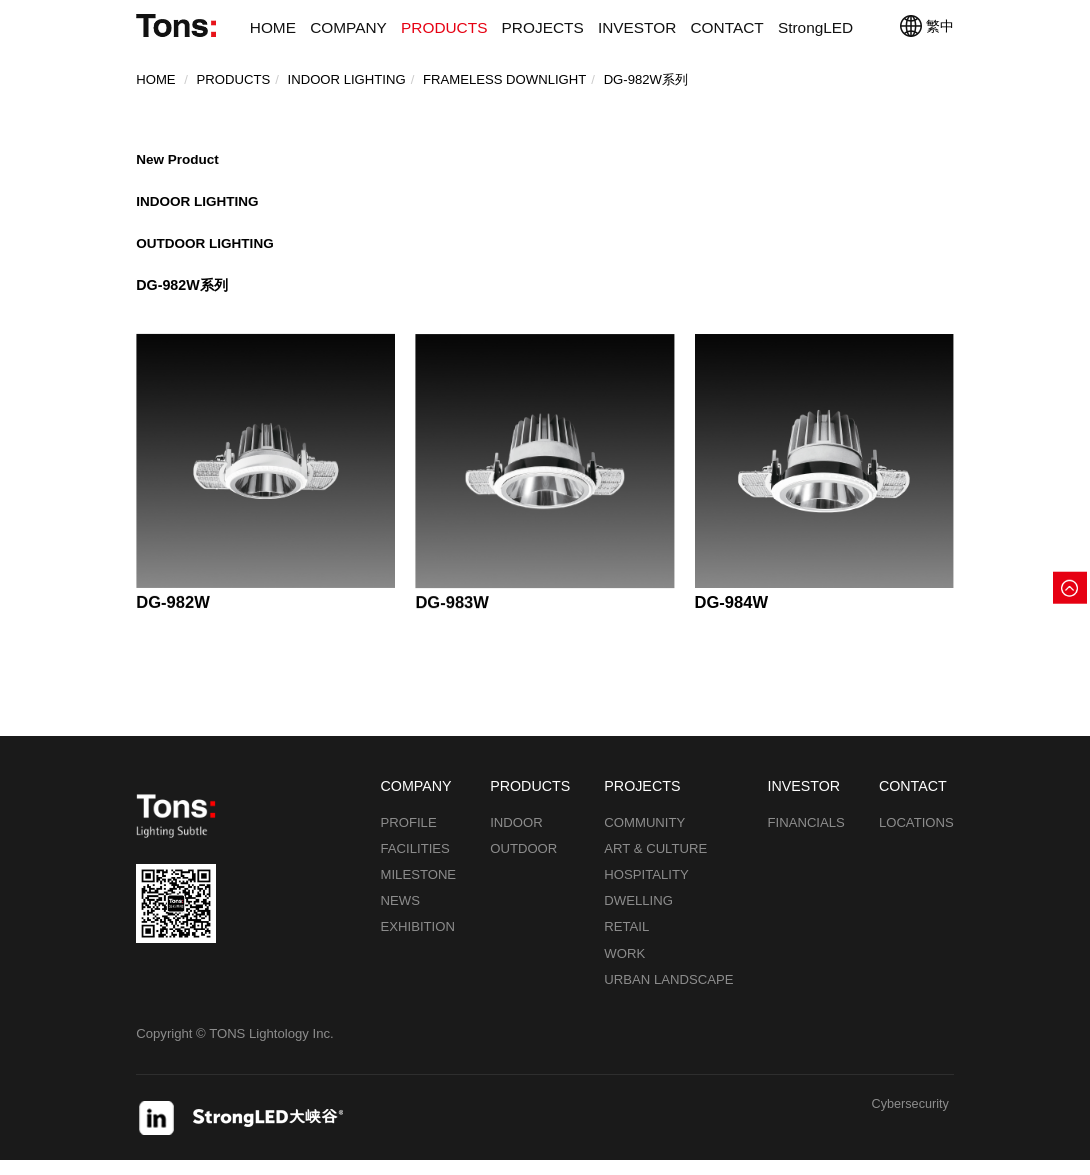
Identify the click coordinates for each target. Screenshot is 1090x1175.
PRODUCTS (444, 27)
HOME (273, 27)
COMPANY (348, 27)
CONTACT (726, 27)
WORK (624, 967)
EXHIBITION (418, 941)
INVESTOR (637, 27)
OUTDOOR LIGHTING (208, 253)
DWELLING (638, 915)
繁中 (926, 26)
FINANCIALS (806, 836)
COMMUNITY (644, 836)
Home (155, 80)
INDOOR (516, 836)
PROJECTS (543, 27)
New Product (179, 160)
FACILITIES (415, 862)
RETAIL (626, 941)
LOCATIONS (916, 836)
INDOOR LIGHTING (200, 207)
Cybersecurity (908, 1119)
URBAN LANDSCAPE (668, 993)
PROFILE (409, 836)
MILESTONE (419, 889)
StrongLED (815, 27)
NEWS (400, 915)
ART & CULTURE (655, 862)
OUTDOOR (523, 862)
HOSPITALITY (646, 889)
